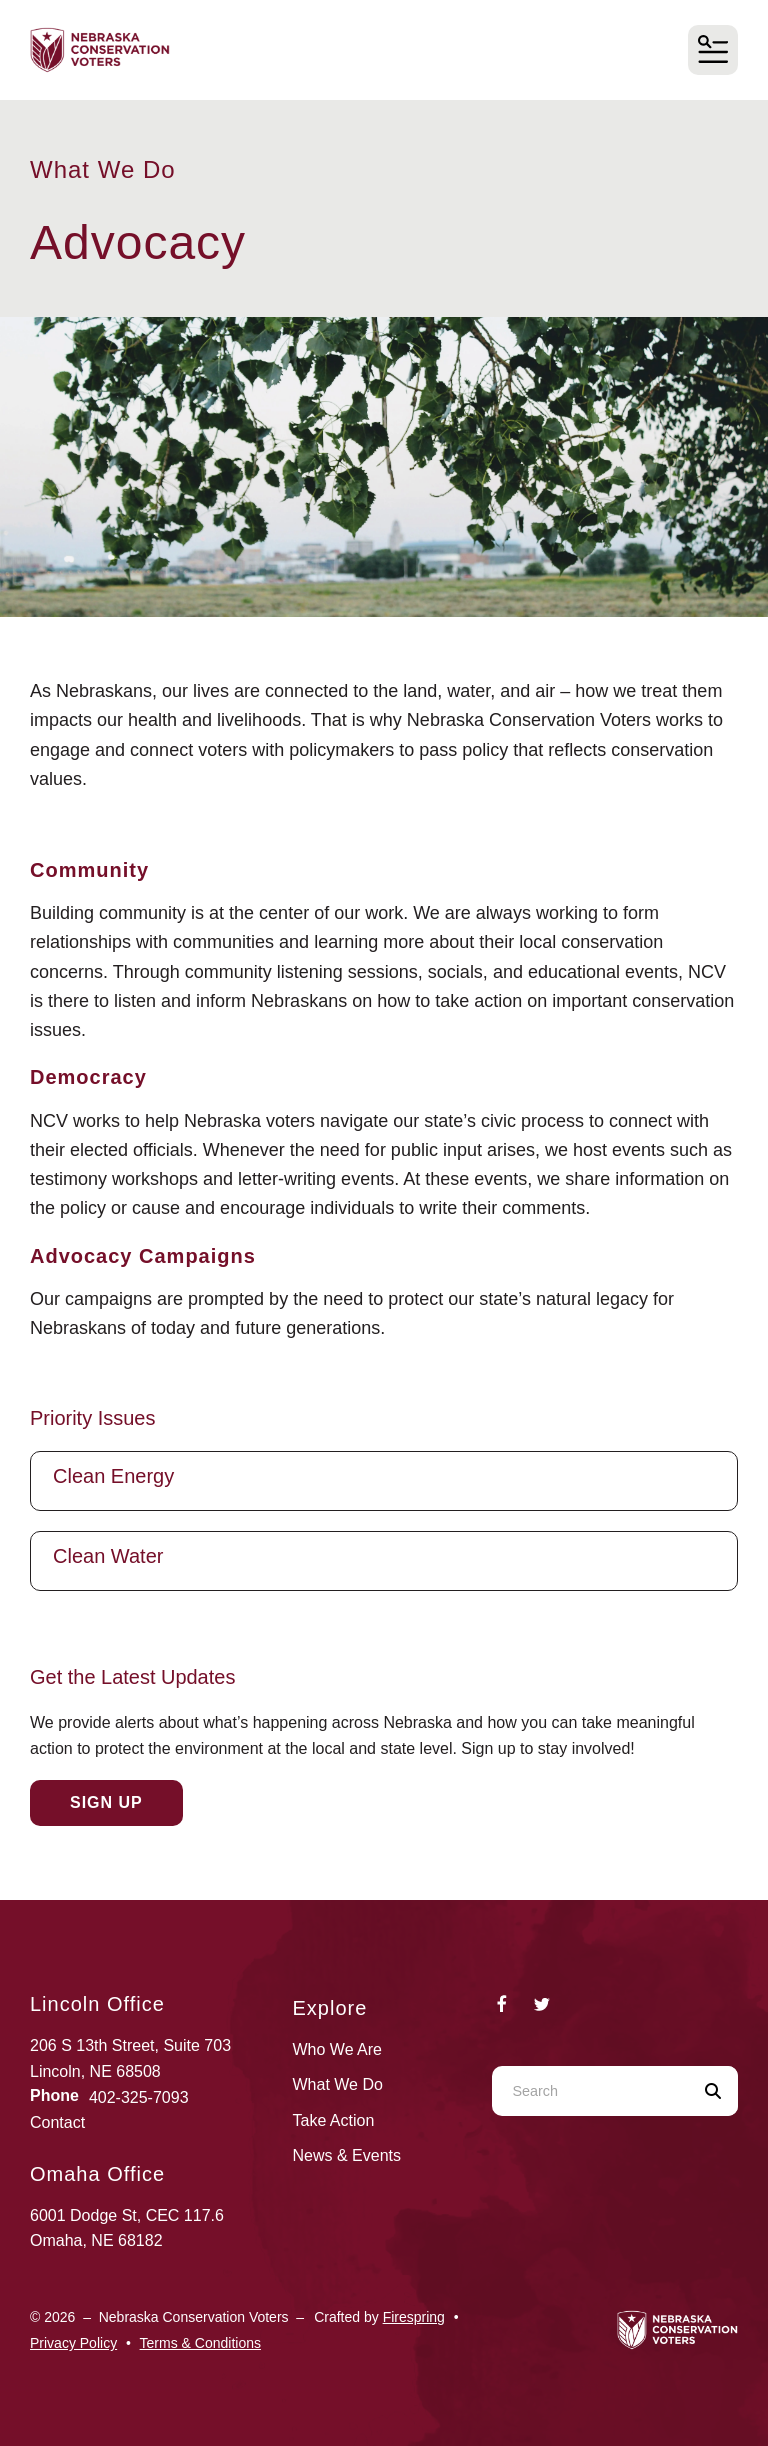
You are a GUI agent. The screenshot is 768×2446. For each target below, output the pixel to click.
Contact (57, 2122)
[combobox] (590, 2091)
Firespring (414, 2317)
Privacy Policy (73, 2343)
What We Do (338, 2084)
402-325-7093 (139, 2097)
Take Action (334, 2120)
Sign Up (106, 1802)
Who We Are (338, 2049)
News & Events (347, 2155)
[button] (713, 50)
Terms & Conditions (200, 2343)
